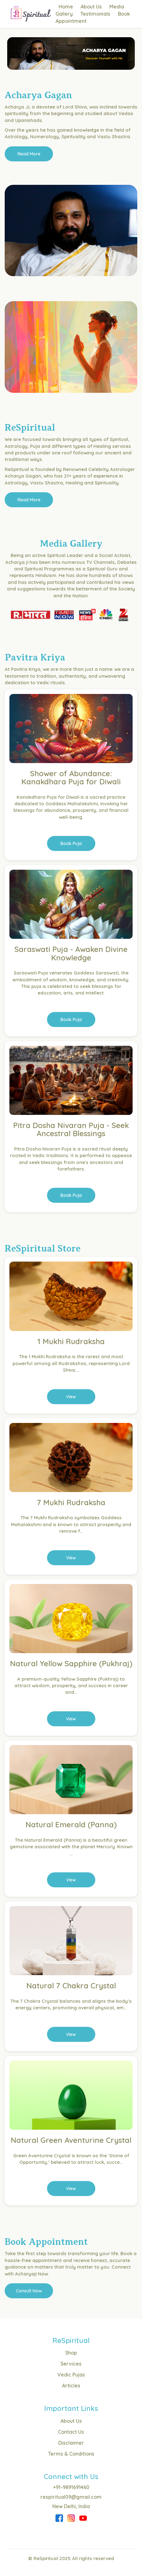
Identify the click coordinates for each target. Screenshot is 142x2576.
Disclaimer (71, 2443)
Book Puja (71, 843)
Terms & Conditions (71, 2454)
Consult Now (29, 2291)
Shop (71, 2353)
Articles (71, 2385)
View (71, 1396)
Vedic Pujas (71, 2374)
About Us (91, 6)
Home (66, 6)
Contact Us (71, 2432)
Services (71, 2364)
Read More (29, 154)
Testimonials (95, 14)
